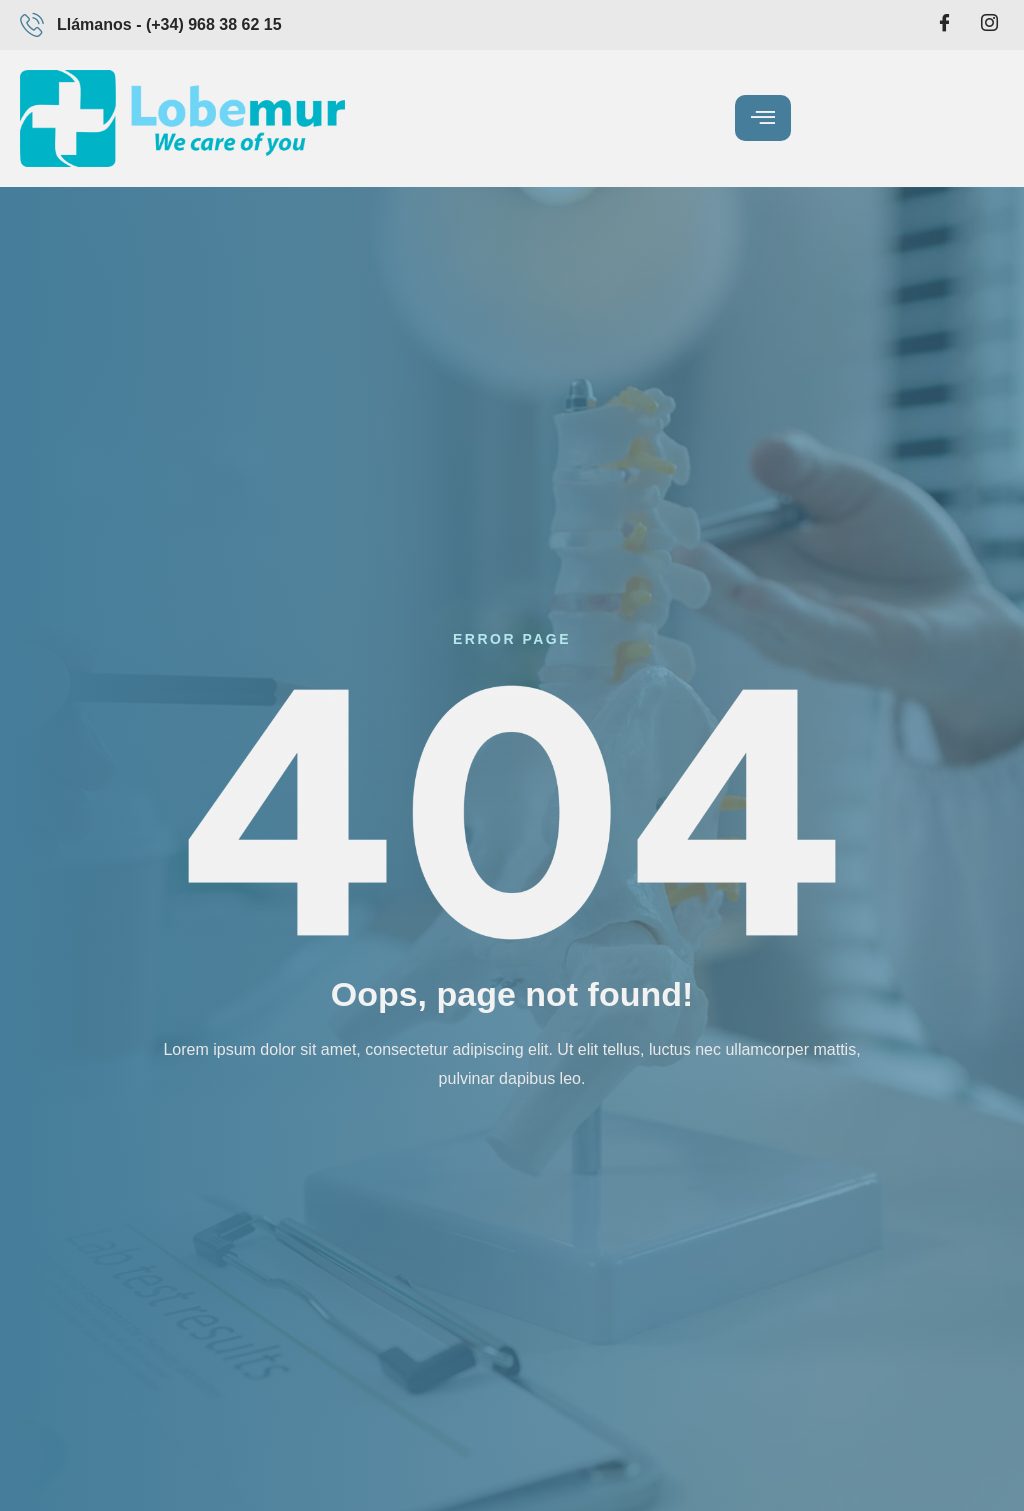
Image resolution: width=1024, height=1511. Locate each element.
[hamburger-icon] (763, 118)
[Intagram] (989, 25)
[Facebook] (945, 25)
